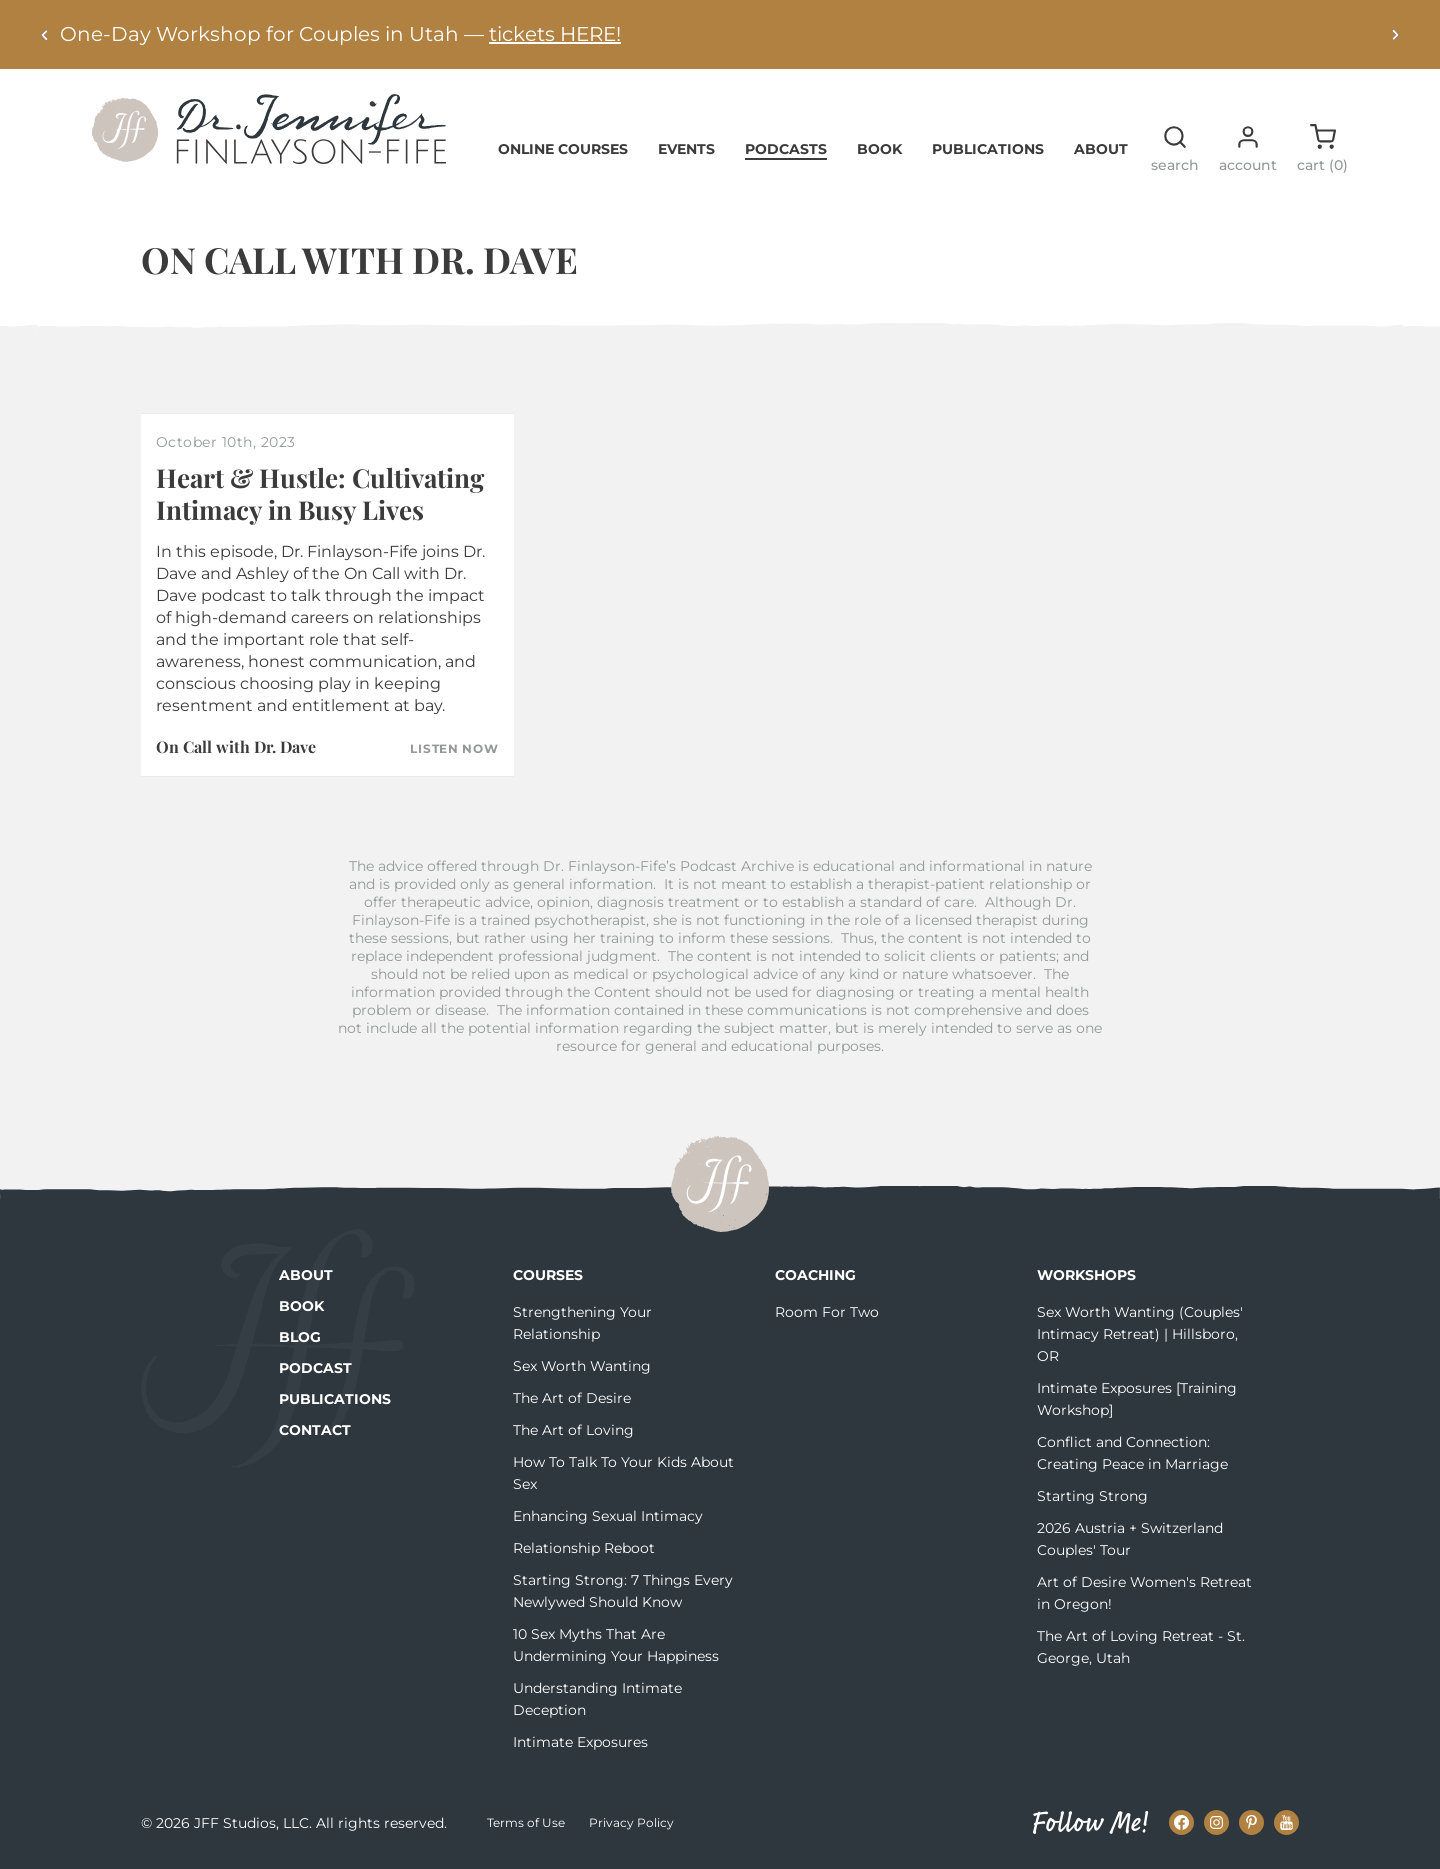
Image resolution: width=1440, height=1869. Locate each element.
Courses (548, 1275)
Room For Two (827, 1312)
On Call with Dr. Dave (236, 746)
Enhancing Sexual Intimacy (608, 1516)
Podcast (315, 1368)
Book (879, 149)
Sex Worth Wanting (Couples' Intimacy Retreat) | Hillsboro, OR (1140, 1334)
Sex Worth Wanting (582, 1366)
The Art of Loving (573, 1430)
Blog (300, 1337)
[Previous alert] (45, 34)
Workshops (1086, 1275)
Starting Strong (1092, 1496)
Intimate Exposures (580, 1742)
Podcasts (786, 149)
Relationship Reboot (584, 1548)
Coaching (815, 1275)
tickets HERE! (555, 34)
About (1101, 149)
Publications (988, 149)
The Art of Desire (572, 1398)
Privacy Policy (631, 1822)
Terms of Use (526, 1822)
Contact (315, 1430)
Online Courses (563, 149)
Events (686, 149)
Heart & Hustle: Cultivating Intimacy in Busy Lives (320, 493)
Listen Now (454, 749)
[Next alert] (1395, 34)
